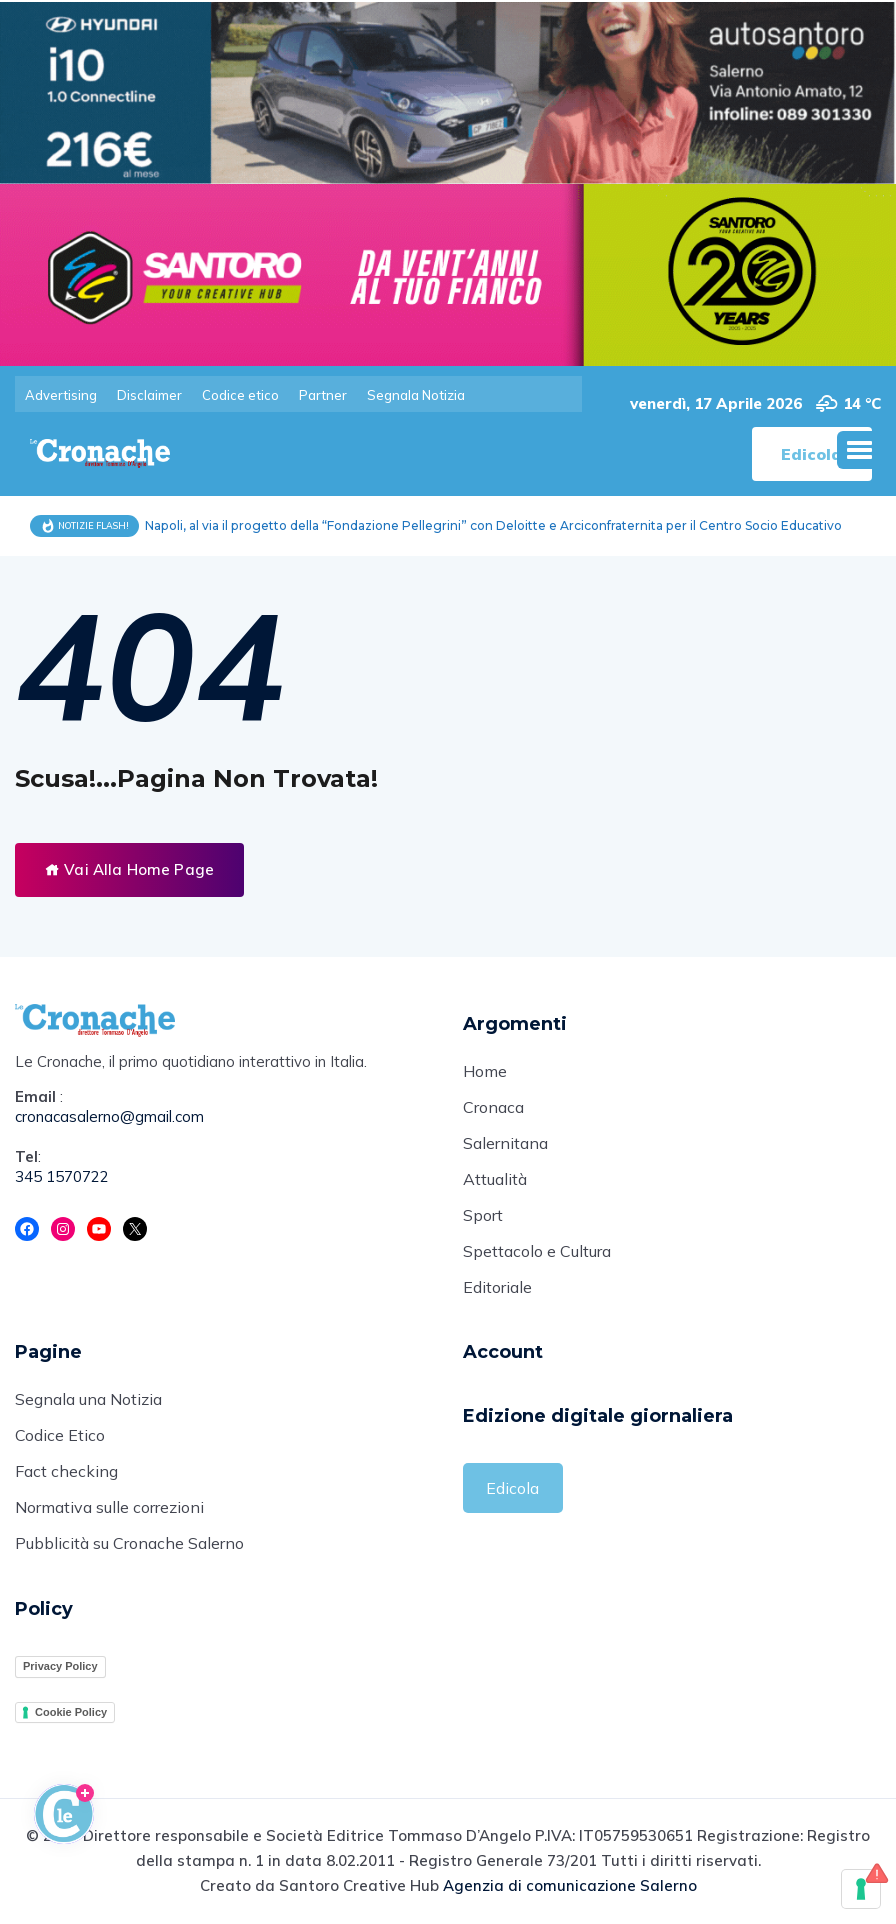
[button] (859, 450)
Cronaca (493, 1109)
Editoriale (497, 1289)
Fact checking (66, 1474)
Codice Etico (60, 1438)
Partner (323, 395)
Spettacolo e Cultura (537, 1253)
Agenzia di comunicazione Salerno (570, 1887)
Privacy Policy (60, 1668)
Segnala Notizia (416, 395)
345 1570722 (62, 1177)
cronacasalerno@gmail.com (109, 1117)
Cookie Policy (71, 1713)
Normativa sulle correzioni (109, 1510)
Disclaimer (149, 395)
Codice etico (240, 395)
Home (485, 1073)
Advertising (61, 395)
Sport (483, 1217)
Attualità (495, 1181)
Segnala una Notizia (88, 1402)
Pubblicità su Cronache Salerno (129, 1546)
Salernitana (505, 1145)
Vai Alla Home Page (129, 869)
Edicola (512, 1489)
